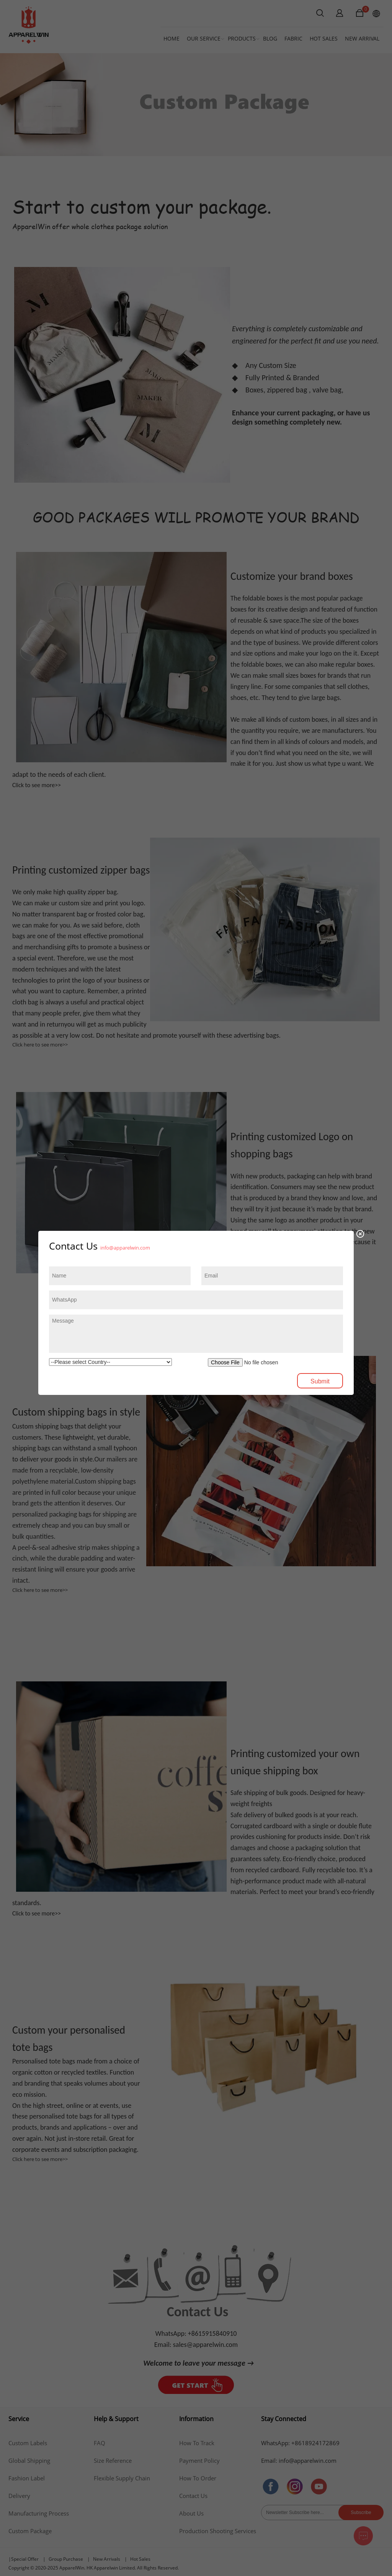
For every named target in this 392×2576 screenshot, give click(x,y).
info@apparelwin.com (125, 1248)
